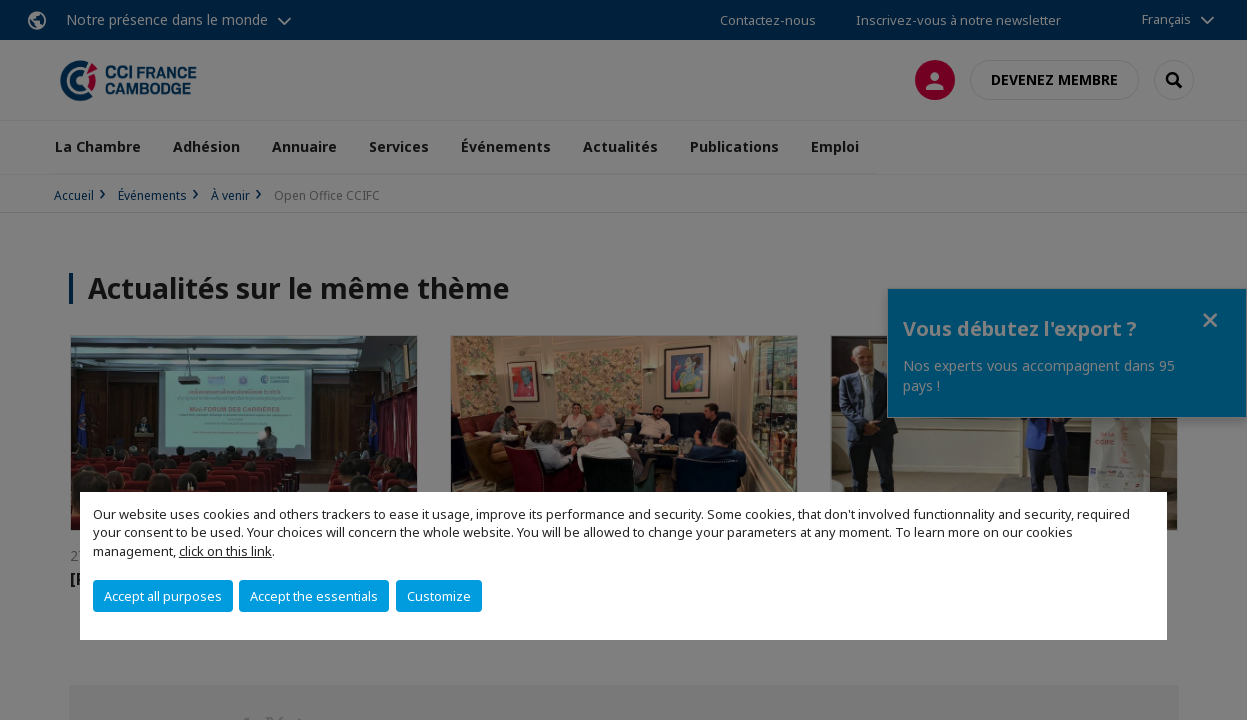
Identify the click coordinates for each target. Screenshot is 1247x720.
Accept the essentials (314, 596)
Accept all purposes (163, 596)
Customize (439, 596)
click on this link (225, 551)
